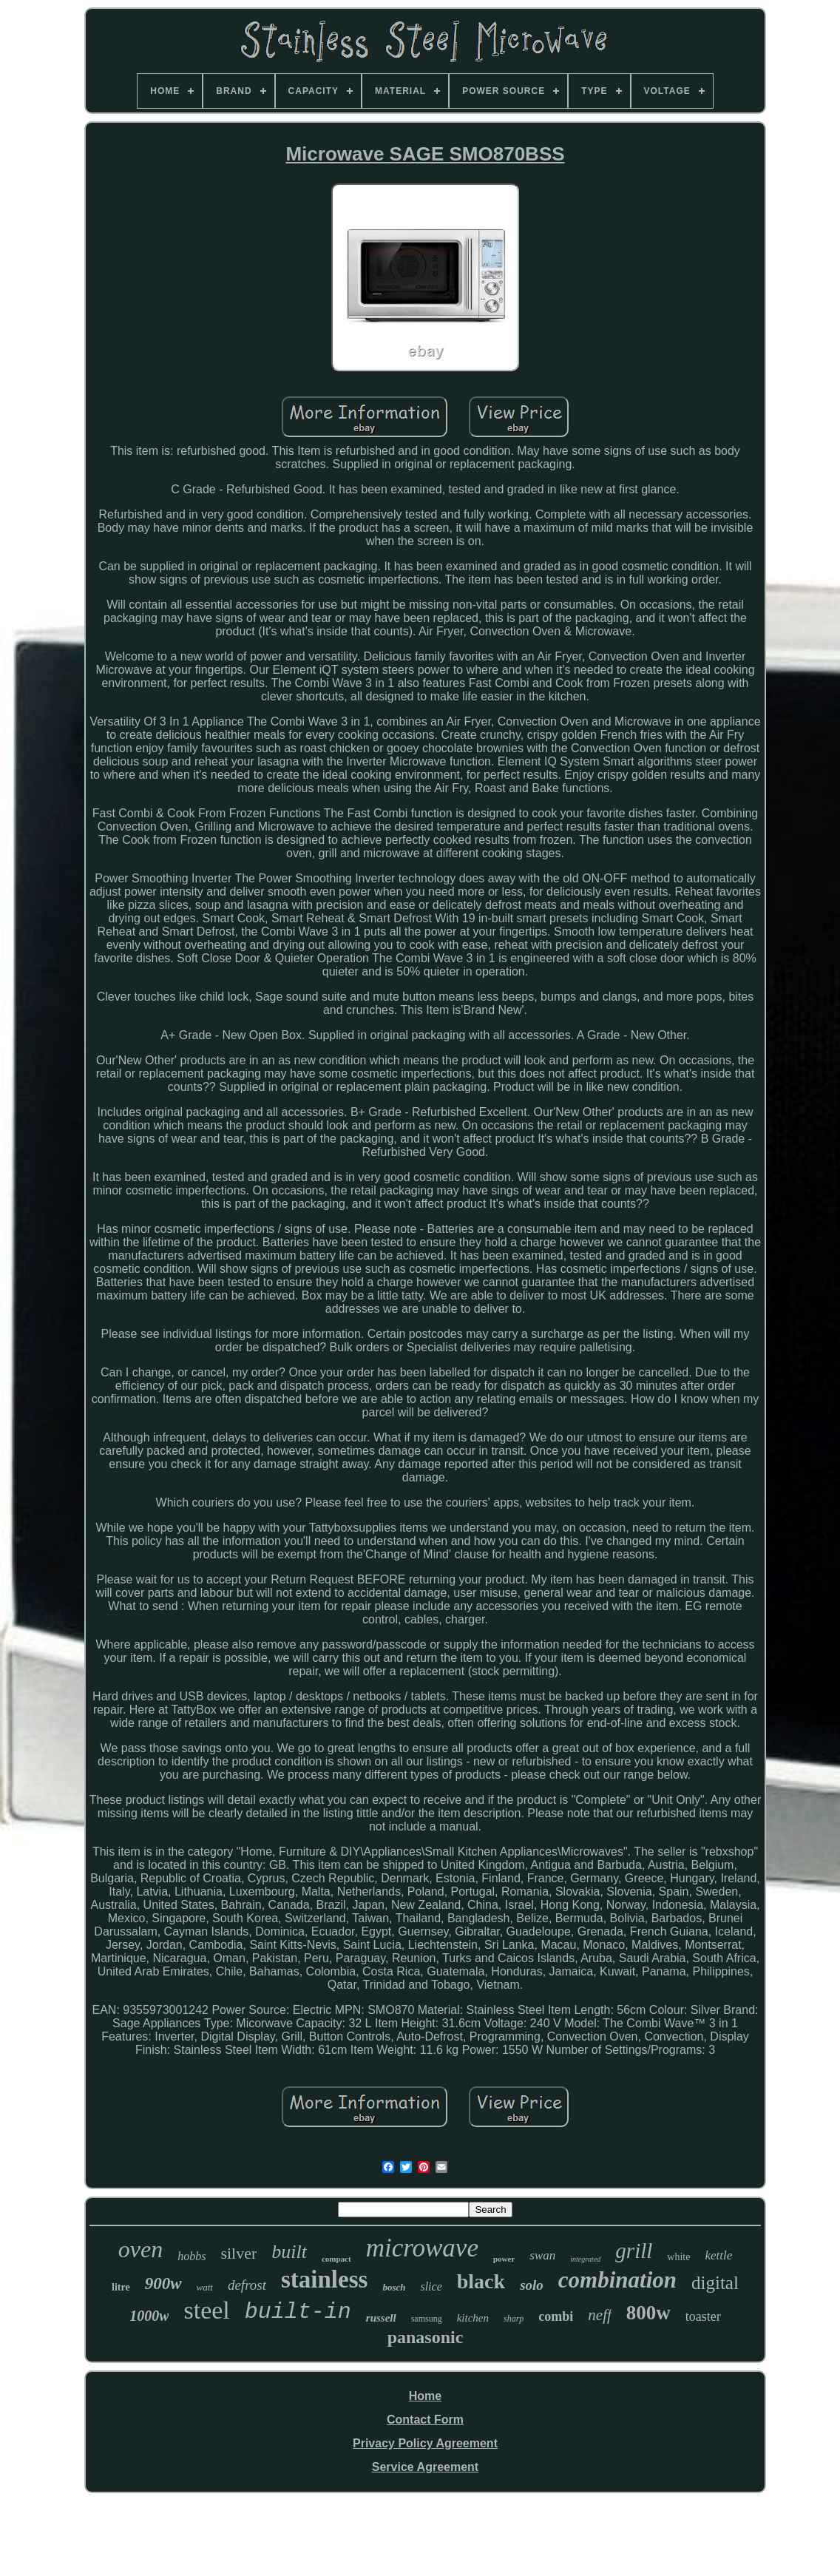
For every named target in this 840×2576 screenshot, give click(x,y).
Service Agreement (425, 2467)
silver (238, 2253)
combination (617, 2280)
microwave (422, 2248)
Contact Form (425, 2419)
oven (140, 2249)
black (481, 2281)
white (678, 2256)
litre (121, 2287)
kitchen (473, 2318)
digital (715, 2283)
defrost (247, 2285)
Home (425, 2396)
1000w (149, 2316)
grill (633, 2250)
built (289, 2251)
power (504, 2258)
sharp (514, 2318)
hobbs (191, 2256)
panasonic (425, 2337)
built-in (298, 2312)
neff (600, 2315)
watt (205, 2287)
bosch (393, 2287)
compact (336, 2258)
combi (555, 2316)
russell (381, 2318)
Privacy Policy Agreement (425, 2443)
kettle (718, 2255)
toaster (703, 2316)
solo (531, 2285)
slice (430, 2286)
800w (648, 2313)
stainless (324, 2279)
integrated (585, 2259)
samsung (426, 2318)
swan (542, 2255)
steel (206, 2310)
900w (163, 2283)
